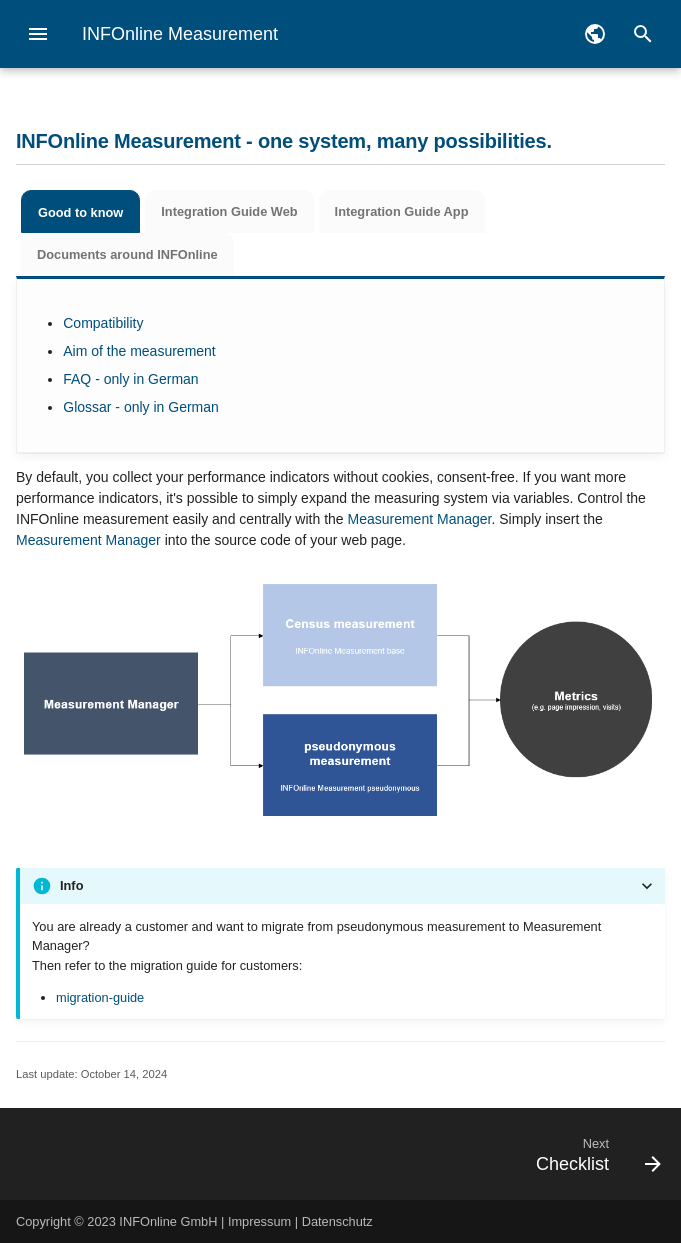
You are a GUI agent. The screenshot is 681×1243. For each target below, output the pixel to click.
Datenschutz (337, 1221)
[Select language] (595, 34)
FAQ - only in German (130, 379)
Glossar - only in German (141, 407)
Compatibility (103, 323)
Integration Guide (229, 211)
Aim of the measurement (139, 351)
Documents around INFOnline (127, 254)
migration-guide (100, 997)
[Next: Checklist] (424, 1154)
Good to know (80, 212)
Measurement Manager (419, 519)
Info (71, 885)
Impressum (259, 1221)
